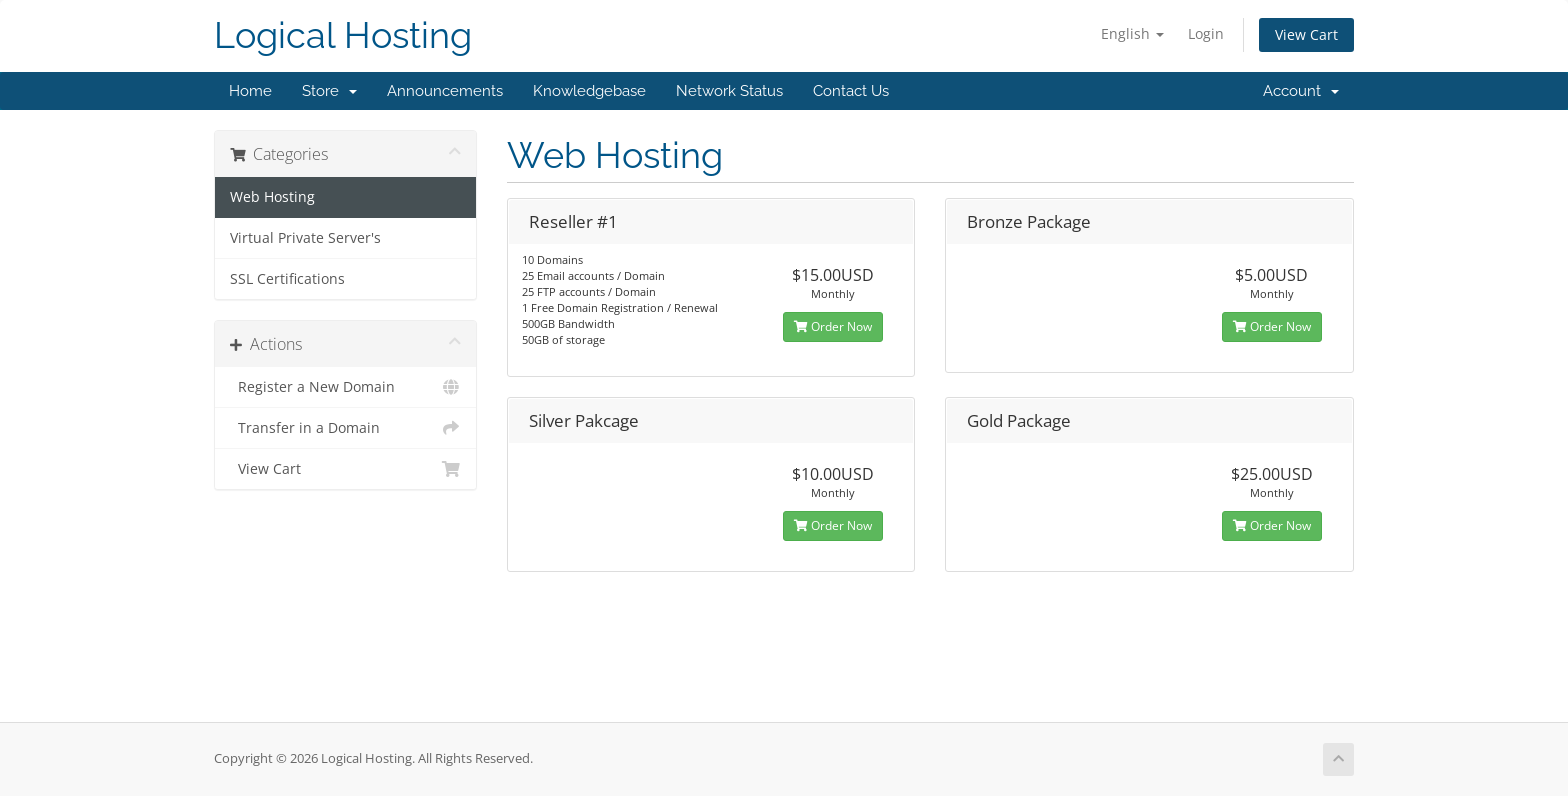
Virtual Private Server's (305, 238)
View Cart (1306, 34)
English (1132, 33)
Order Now (833, 326)
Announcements (445, 91)
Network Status (729, 91)
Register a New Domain (345, 387)
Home (250, 91)
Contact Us (851, 91)
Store (329, 91)
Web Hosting (272, 197)
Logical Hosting (343, 35)
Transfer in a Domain (345, 428)
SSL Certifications (287, 279)
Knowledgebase (589, 91)
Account (1301, 91)
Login (1206, 33)
